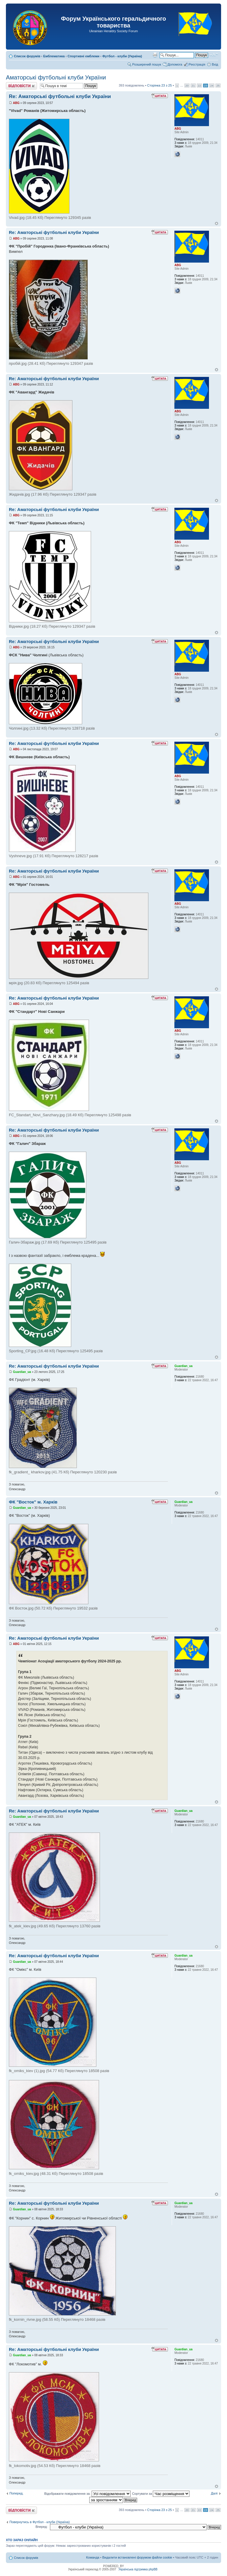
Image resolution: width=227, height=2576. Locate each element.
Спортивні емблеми (84, 56)
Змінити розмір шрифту (214, 55)
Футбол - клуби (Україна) (122, 56)
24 (211, 85)
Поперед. (16, 2493)
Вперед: (41, 2526)
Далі (214, 2493)
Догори (216, 223)
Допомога (175, 64)
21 (193, 85)
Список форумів (27, 56)
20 (187, 85)
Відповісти (21, 85)
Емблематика (54, 56)
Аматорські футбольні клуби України (56, 77)
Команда (92, 2557)
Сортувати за (161, 2493)
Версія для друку (155, 55)
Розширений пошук (146, 64)
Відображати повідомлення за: (87, 2493)
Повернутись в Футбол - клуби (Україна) (39, 2522)
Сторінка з (159, 85)
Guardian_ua (22, 1372)
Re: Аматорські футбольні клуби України (60, 96)
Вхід (215, 64)
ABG (16, 103)
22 (199, 85)
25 (218, 85)
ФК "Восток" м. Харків (33, 1501)
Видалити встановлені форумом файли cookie (137, 2557)
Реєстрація (197, 64)
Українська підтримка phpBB (138, 2569)
